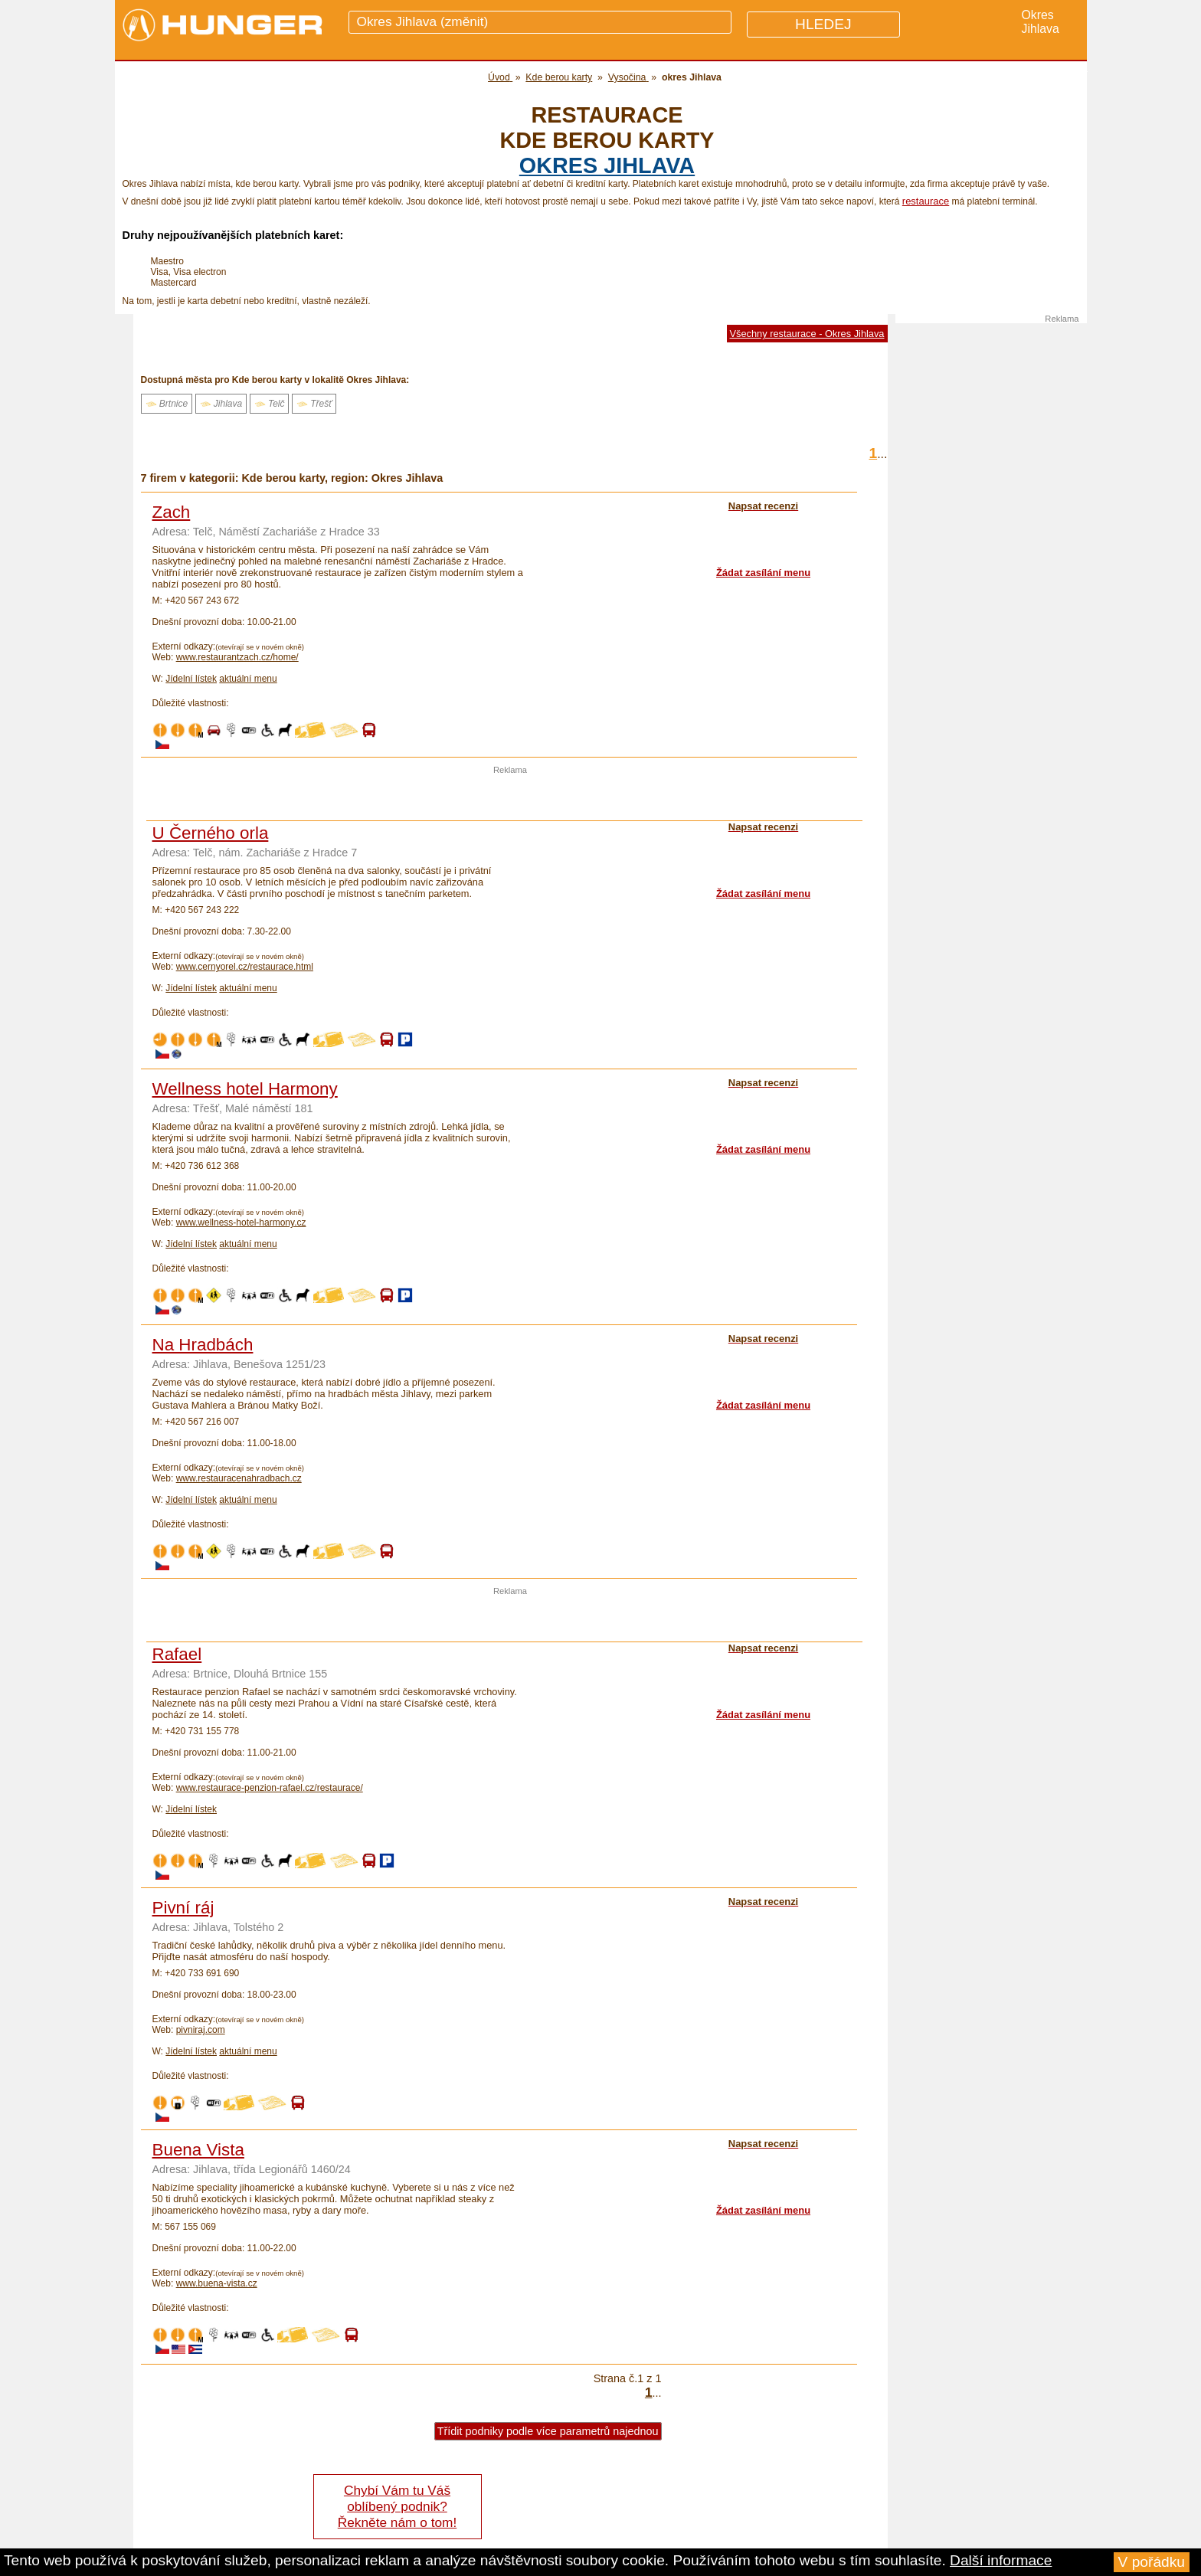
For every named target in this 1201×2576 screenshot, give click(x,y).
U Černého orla (210, 833)
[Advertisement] (510, 797)
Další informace (1001, 2560)
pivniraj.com (200, 2029)
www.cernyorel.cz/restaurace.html (244, 966)
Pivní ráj (183, 1907)
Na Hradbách (203, 1344)
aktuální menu (248, 678)
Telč (269, 403)
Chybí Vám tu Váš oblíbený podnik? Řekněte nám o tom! (397, 2506)
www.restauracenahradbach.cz (239, 1478)
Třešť (314, 403)
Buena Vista (198, 2149)
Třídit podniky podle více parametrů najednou (548, 2431)
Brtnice (167, 403)
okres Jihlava (607, 165)
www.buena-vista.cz (216, 2283)
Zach (171, 512)
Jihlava (221, 403)
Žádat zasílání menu (763, 572)
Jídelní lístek (191, 678)
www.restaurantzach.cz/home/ (237, 657)
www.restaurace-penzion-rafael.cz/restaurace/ (269, 1787)
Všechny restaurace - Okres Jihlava (807, 333)
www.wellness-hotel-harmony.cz (241, 1222)
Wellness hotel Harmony (245, 1088)
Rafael (177, 1654)
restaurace (925, 201)
